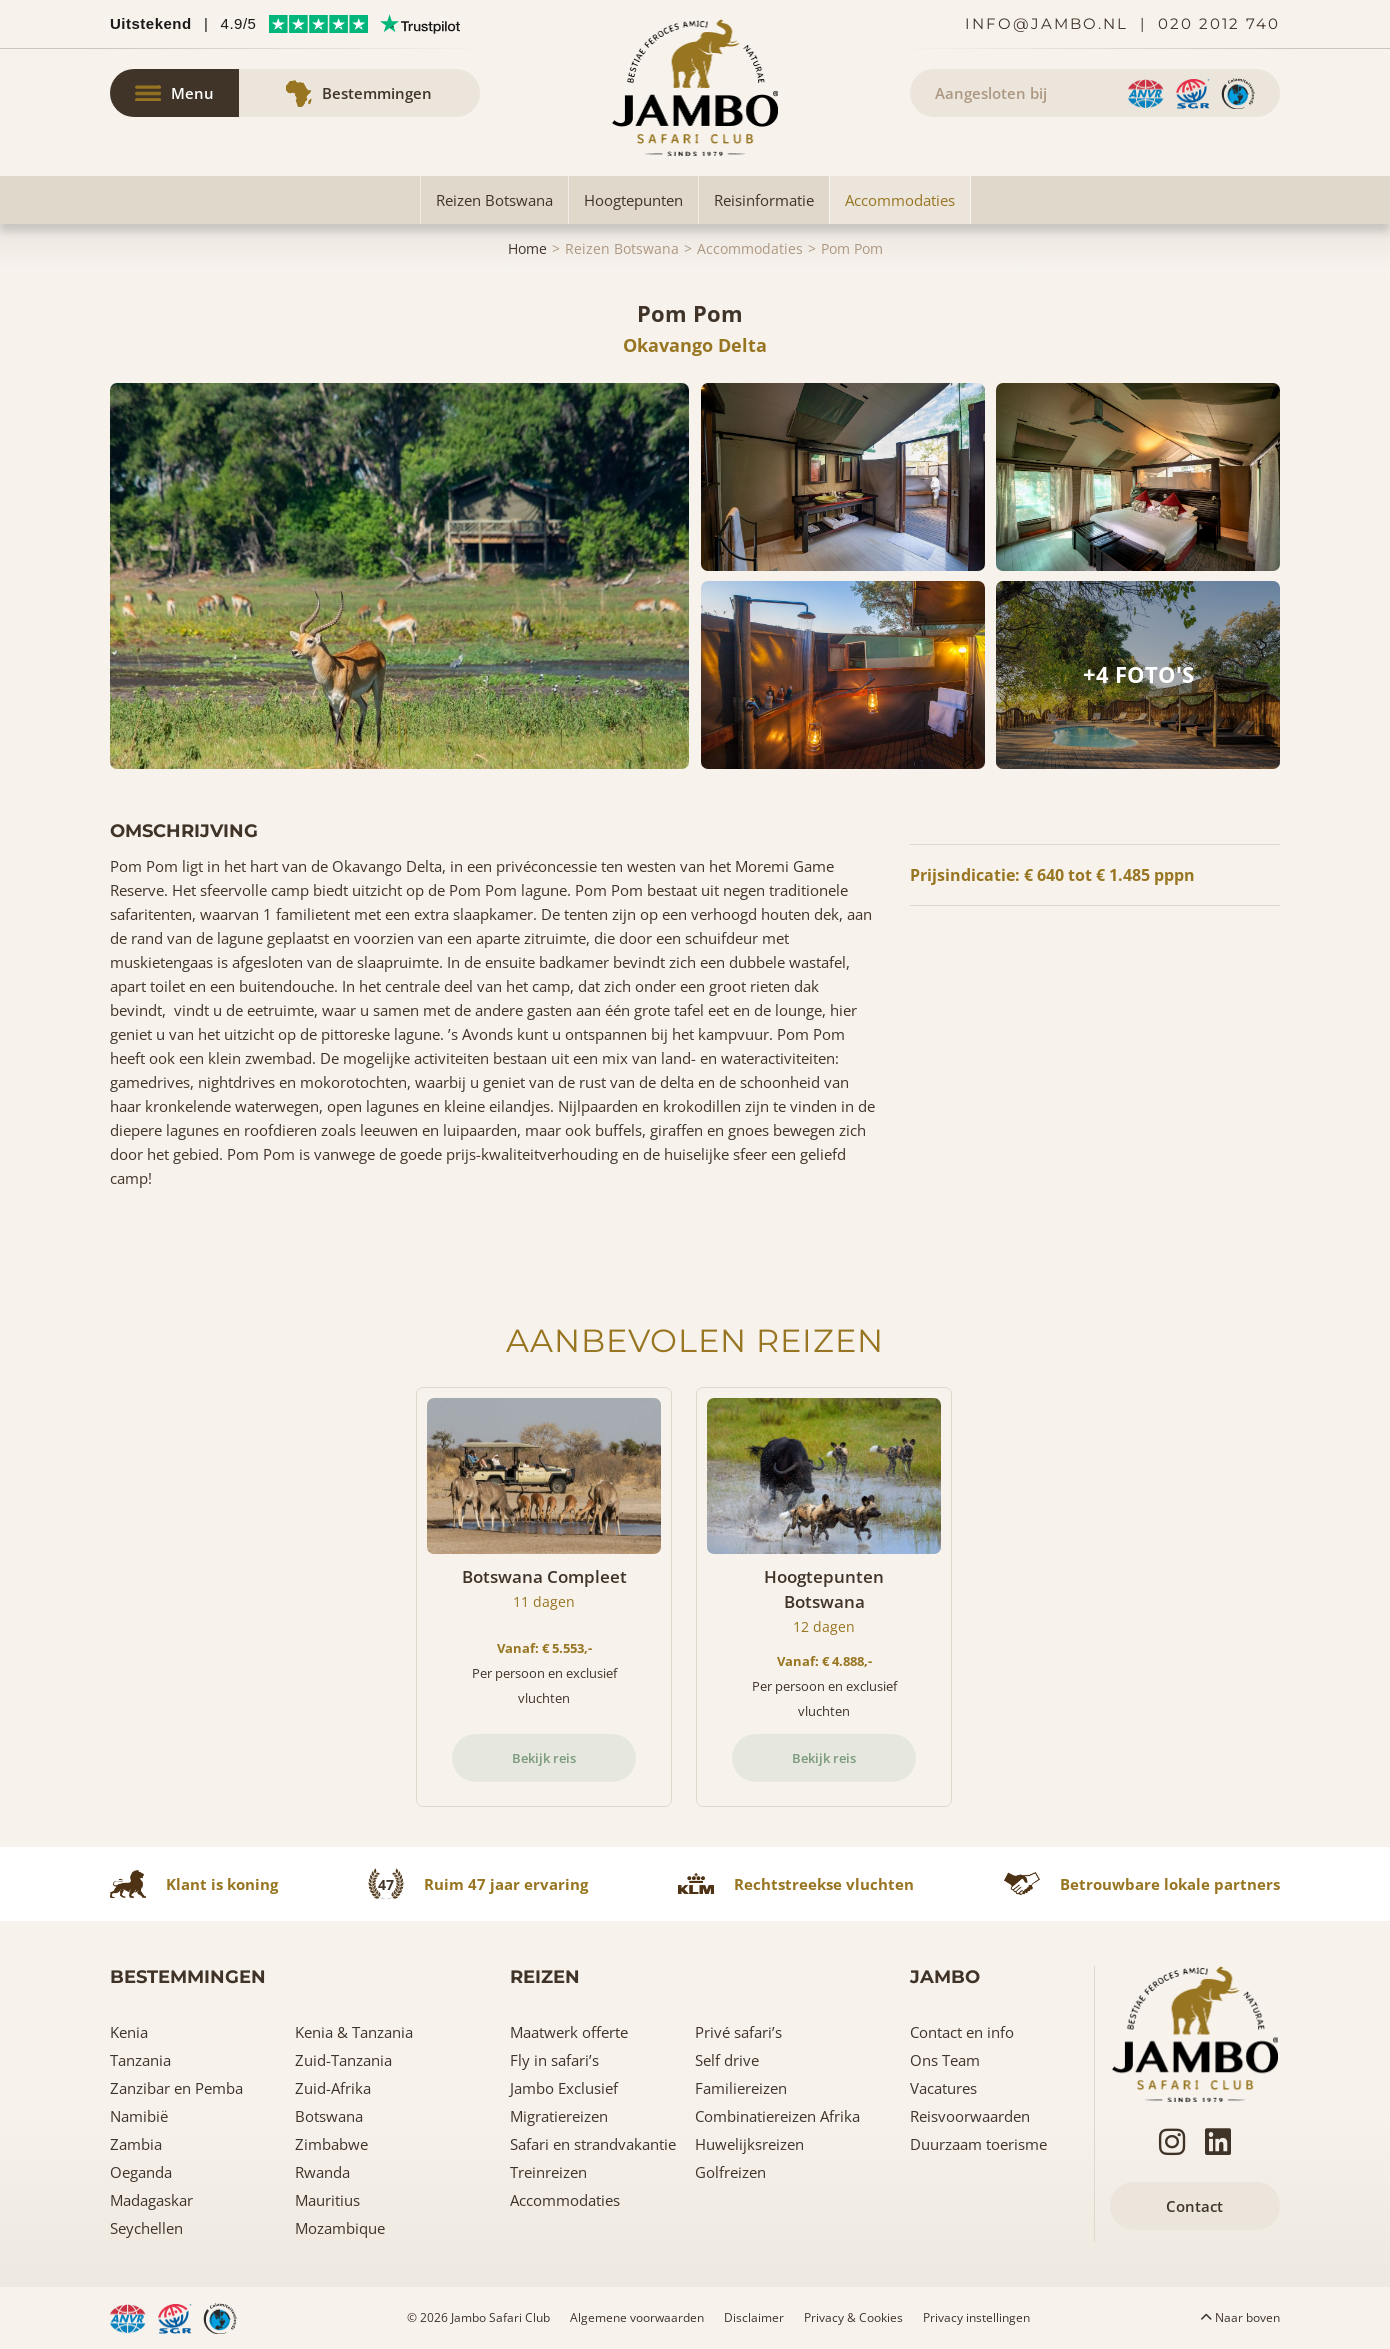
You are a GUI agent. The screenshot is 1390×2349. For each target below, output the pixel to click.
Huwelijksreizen (749, 2144)
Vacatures (943, 2088)
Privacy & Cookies (853, 2317)
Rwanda (322, 2172)
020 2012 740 (1219, 23)
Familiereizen (741, 2088)
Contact (1194, 2206)
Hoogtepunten (633, 200)
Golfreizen (730, 2172)
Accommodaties (900, 200)
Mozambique (340, 2228)
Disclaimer (754, 2317)
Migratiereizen (559, 2116)
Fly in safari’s (554, 2060)
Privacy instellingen (976, 2317)
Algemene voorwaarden (637, 2317)
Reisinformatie (764, 200)
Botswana (329, 2116)
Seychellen (146, 2228)
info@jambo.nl (1046, 23)
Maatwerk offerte (569, 2032)
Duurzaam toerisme (978, 2144)
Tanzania (140, 2060)
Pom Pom (852, 248)
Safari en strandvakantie (593, 2144)
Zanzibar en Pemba (176, 2088)
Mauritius (327, 2200)
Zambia (136, 2144)
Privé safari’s (738, 2032)
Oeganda (141, 2172)
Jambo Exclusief (564, 2088)
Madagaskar (151, 2200)
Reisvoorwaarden (970, 2116)
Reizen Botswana (494, 200)
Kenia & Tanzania (354, 2032)
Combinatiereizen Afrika (777, 2116)
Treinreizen (548, 2172)
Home (527, 248)
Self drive (727, 2060)
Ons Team (945, 2060)
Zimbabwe (331, 2144)
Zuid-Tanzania (343, 2060)
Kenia (129, 2032)
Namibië (139, 2116)
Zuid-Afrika (333, 2088)
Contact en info (962, 2032)
